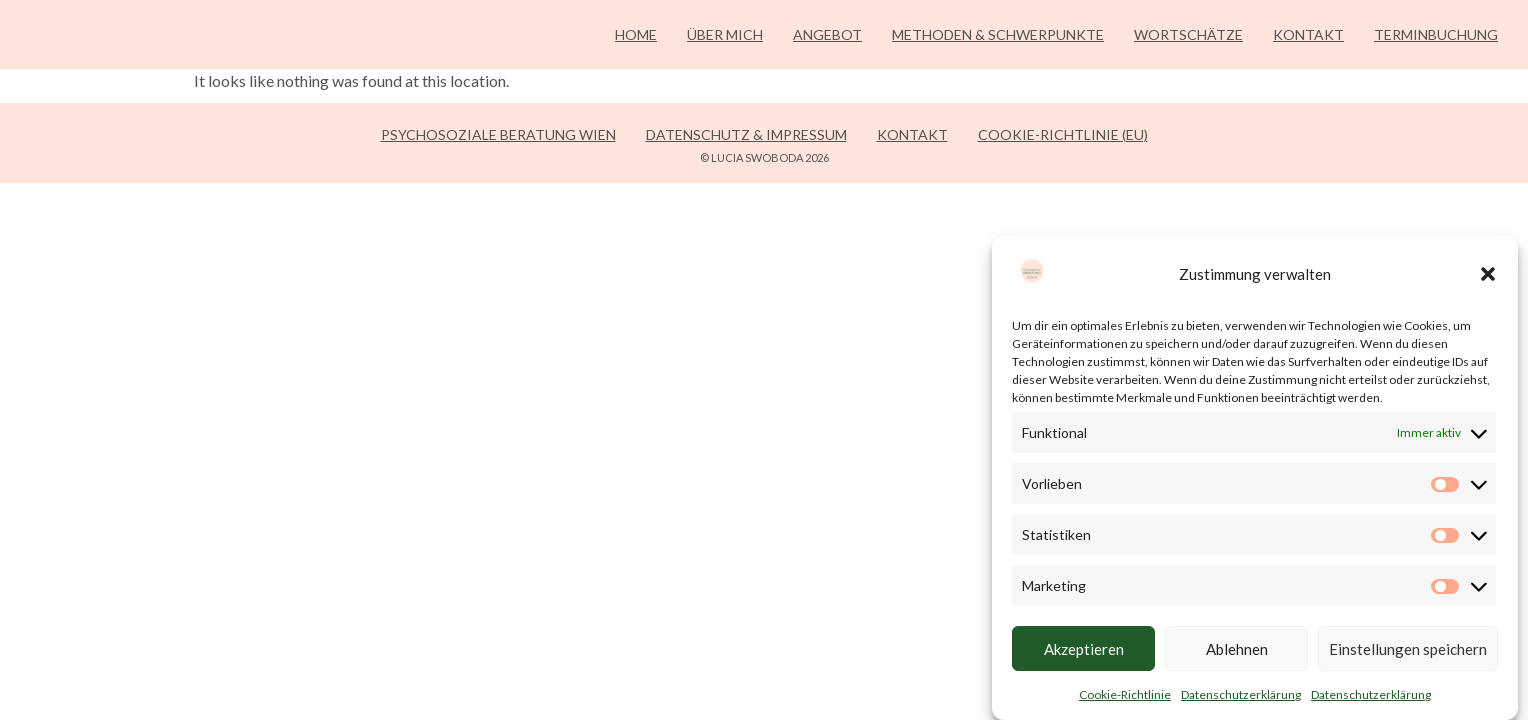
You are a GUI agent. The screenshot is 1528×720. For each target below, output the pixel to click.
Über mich (725, 34)
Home (636, 34)
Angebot (827, 34)
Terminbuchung (1436, 34)
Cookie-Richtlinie (1125, 694)
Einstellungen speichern (1408, 649)
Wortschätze (1188, 34)
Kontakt (1308, 34)
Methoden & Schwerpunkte (998, 34)
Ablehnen (1237, 649)
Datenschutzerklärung (1241, 694)
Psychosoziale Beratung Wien (498, 134)
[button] (1488, 274)
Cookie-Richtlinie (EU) (1063, 134)
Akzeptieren (1084, 649)
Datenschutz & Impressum (746, 134)
